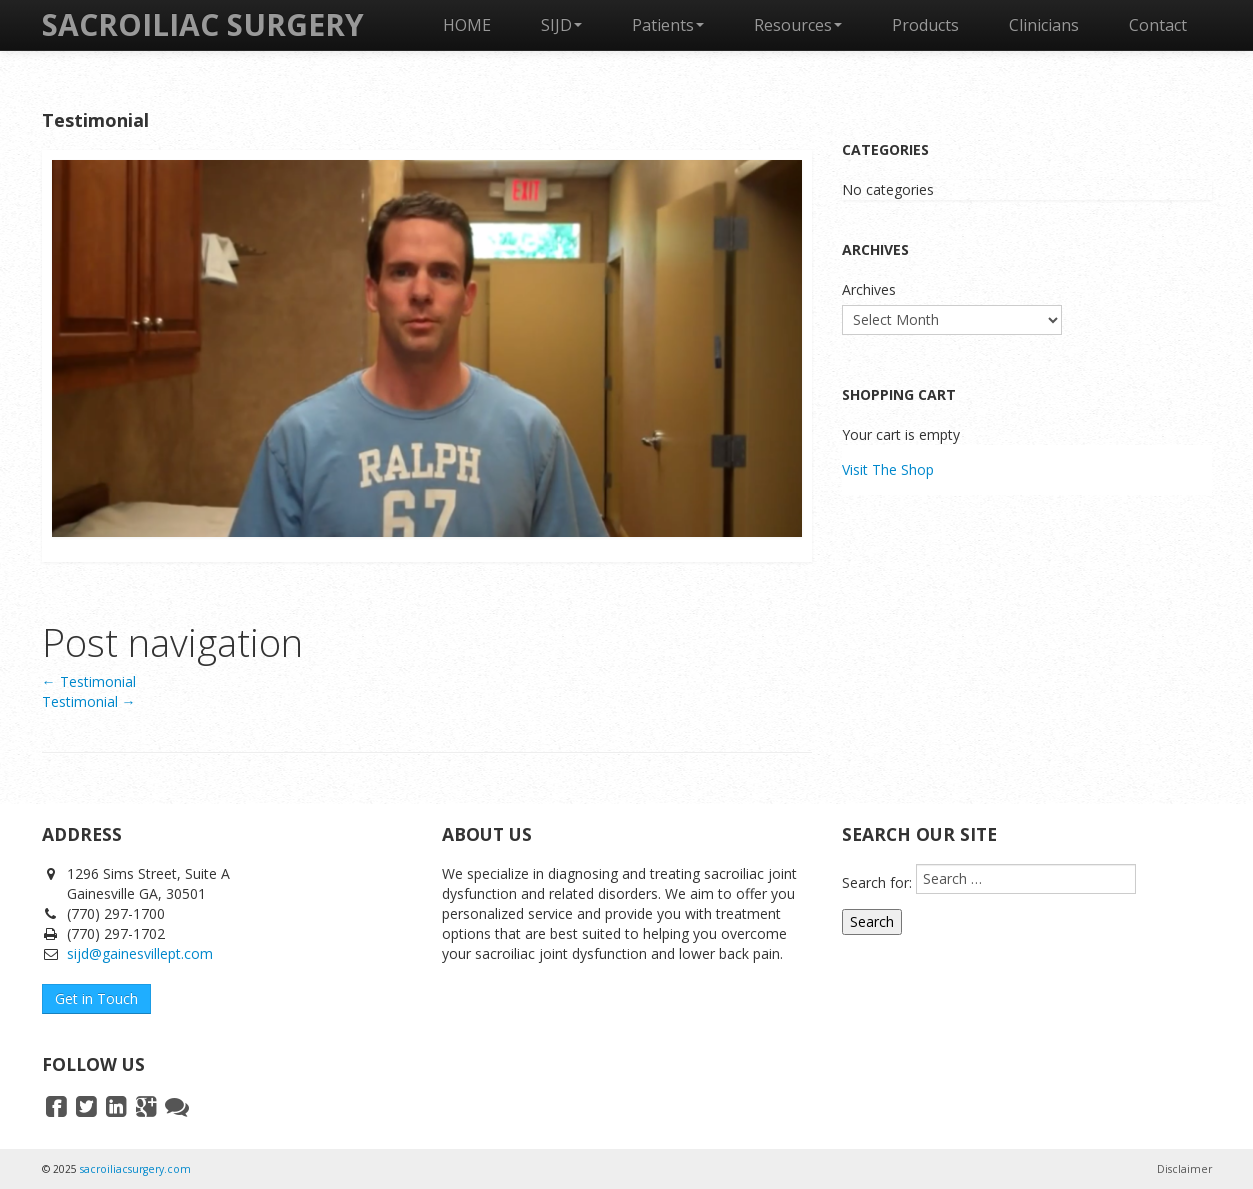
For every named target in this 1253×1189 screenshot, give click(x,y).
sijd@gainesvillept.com (140, 953)
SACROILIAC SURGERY (203, 24)
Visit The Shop (888, 469)
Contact (1158, 25)
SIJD (561, 25)
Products (925, 25)
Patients (668, 25)
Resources (798, 25)
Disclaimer (1184, 1169)
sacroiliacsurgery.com (135, 1169)
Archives (869, 289)
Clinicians (1044, 25)
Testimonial (89, 681)
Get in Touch (96, 998)
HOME (467, 25)
